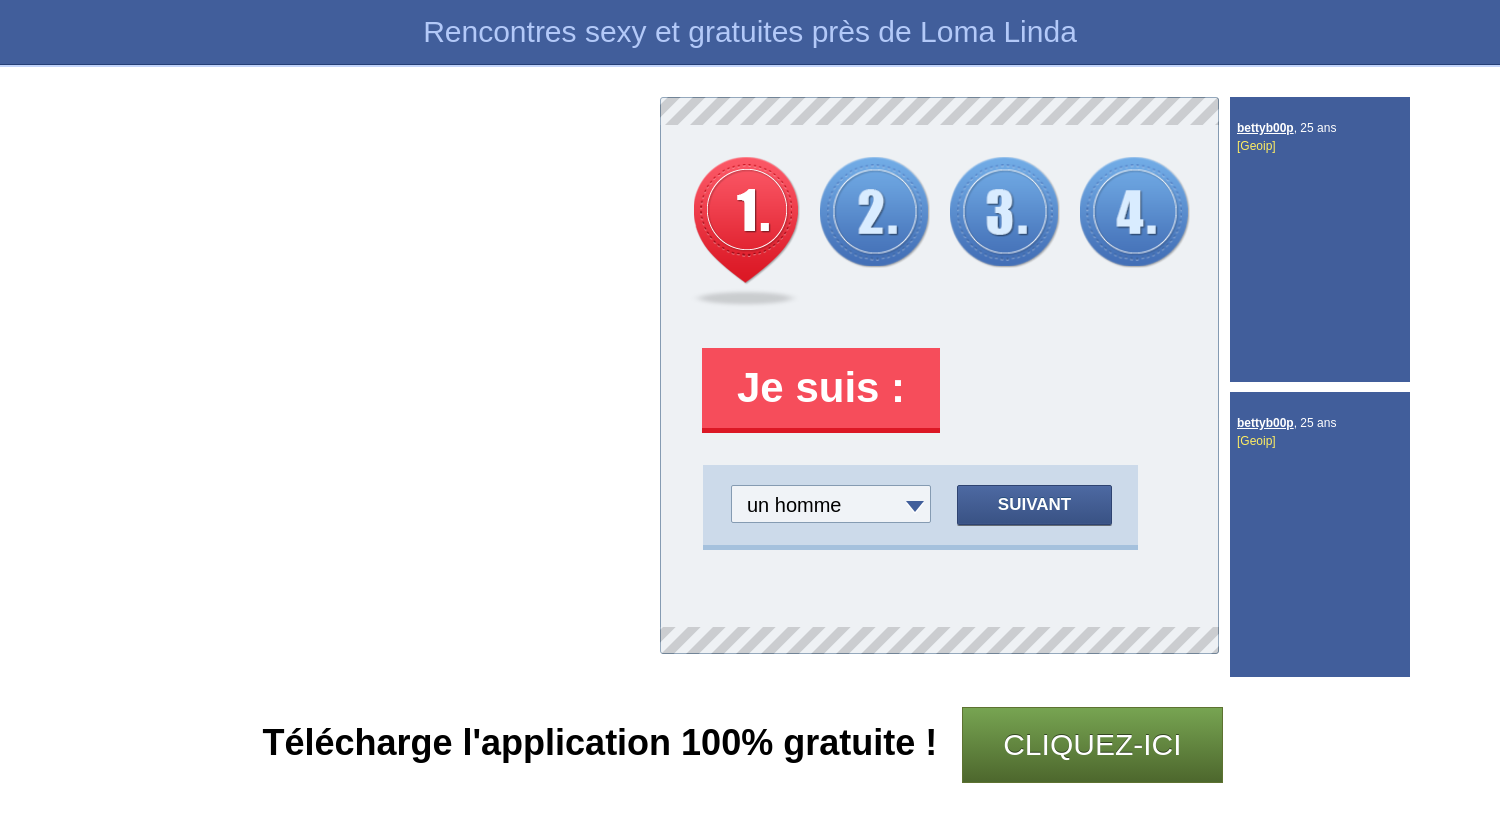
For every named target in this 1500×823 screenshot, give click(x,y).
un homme (794, 505)
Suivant (1034, 504)
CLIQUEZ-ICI (1092, 744)
